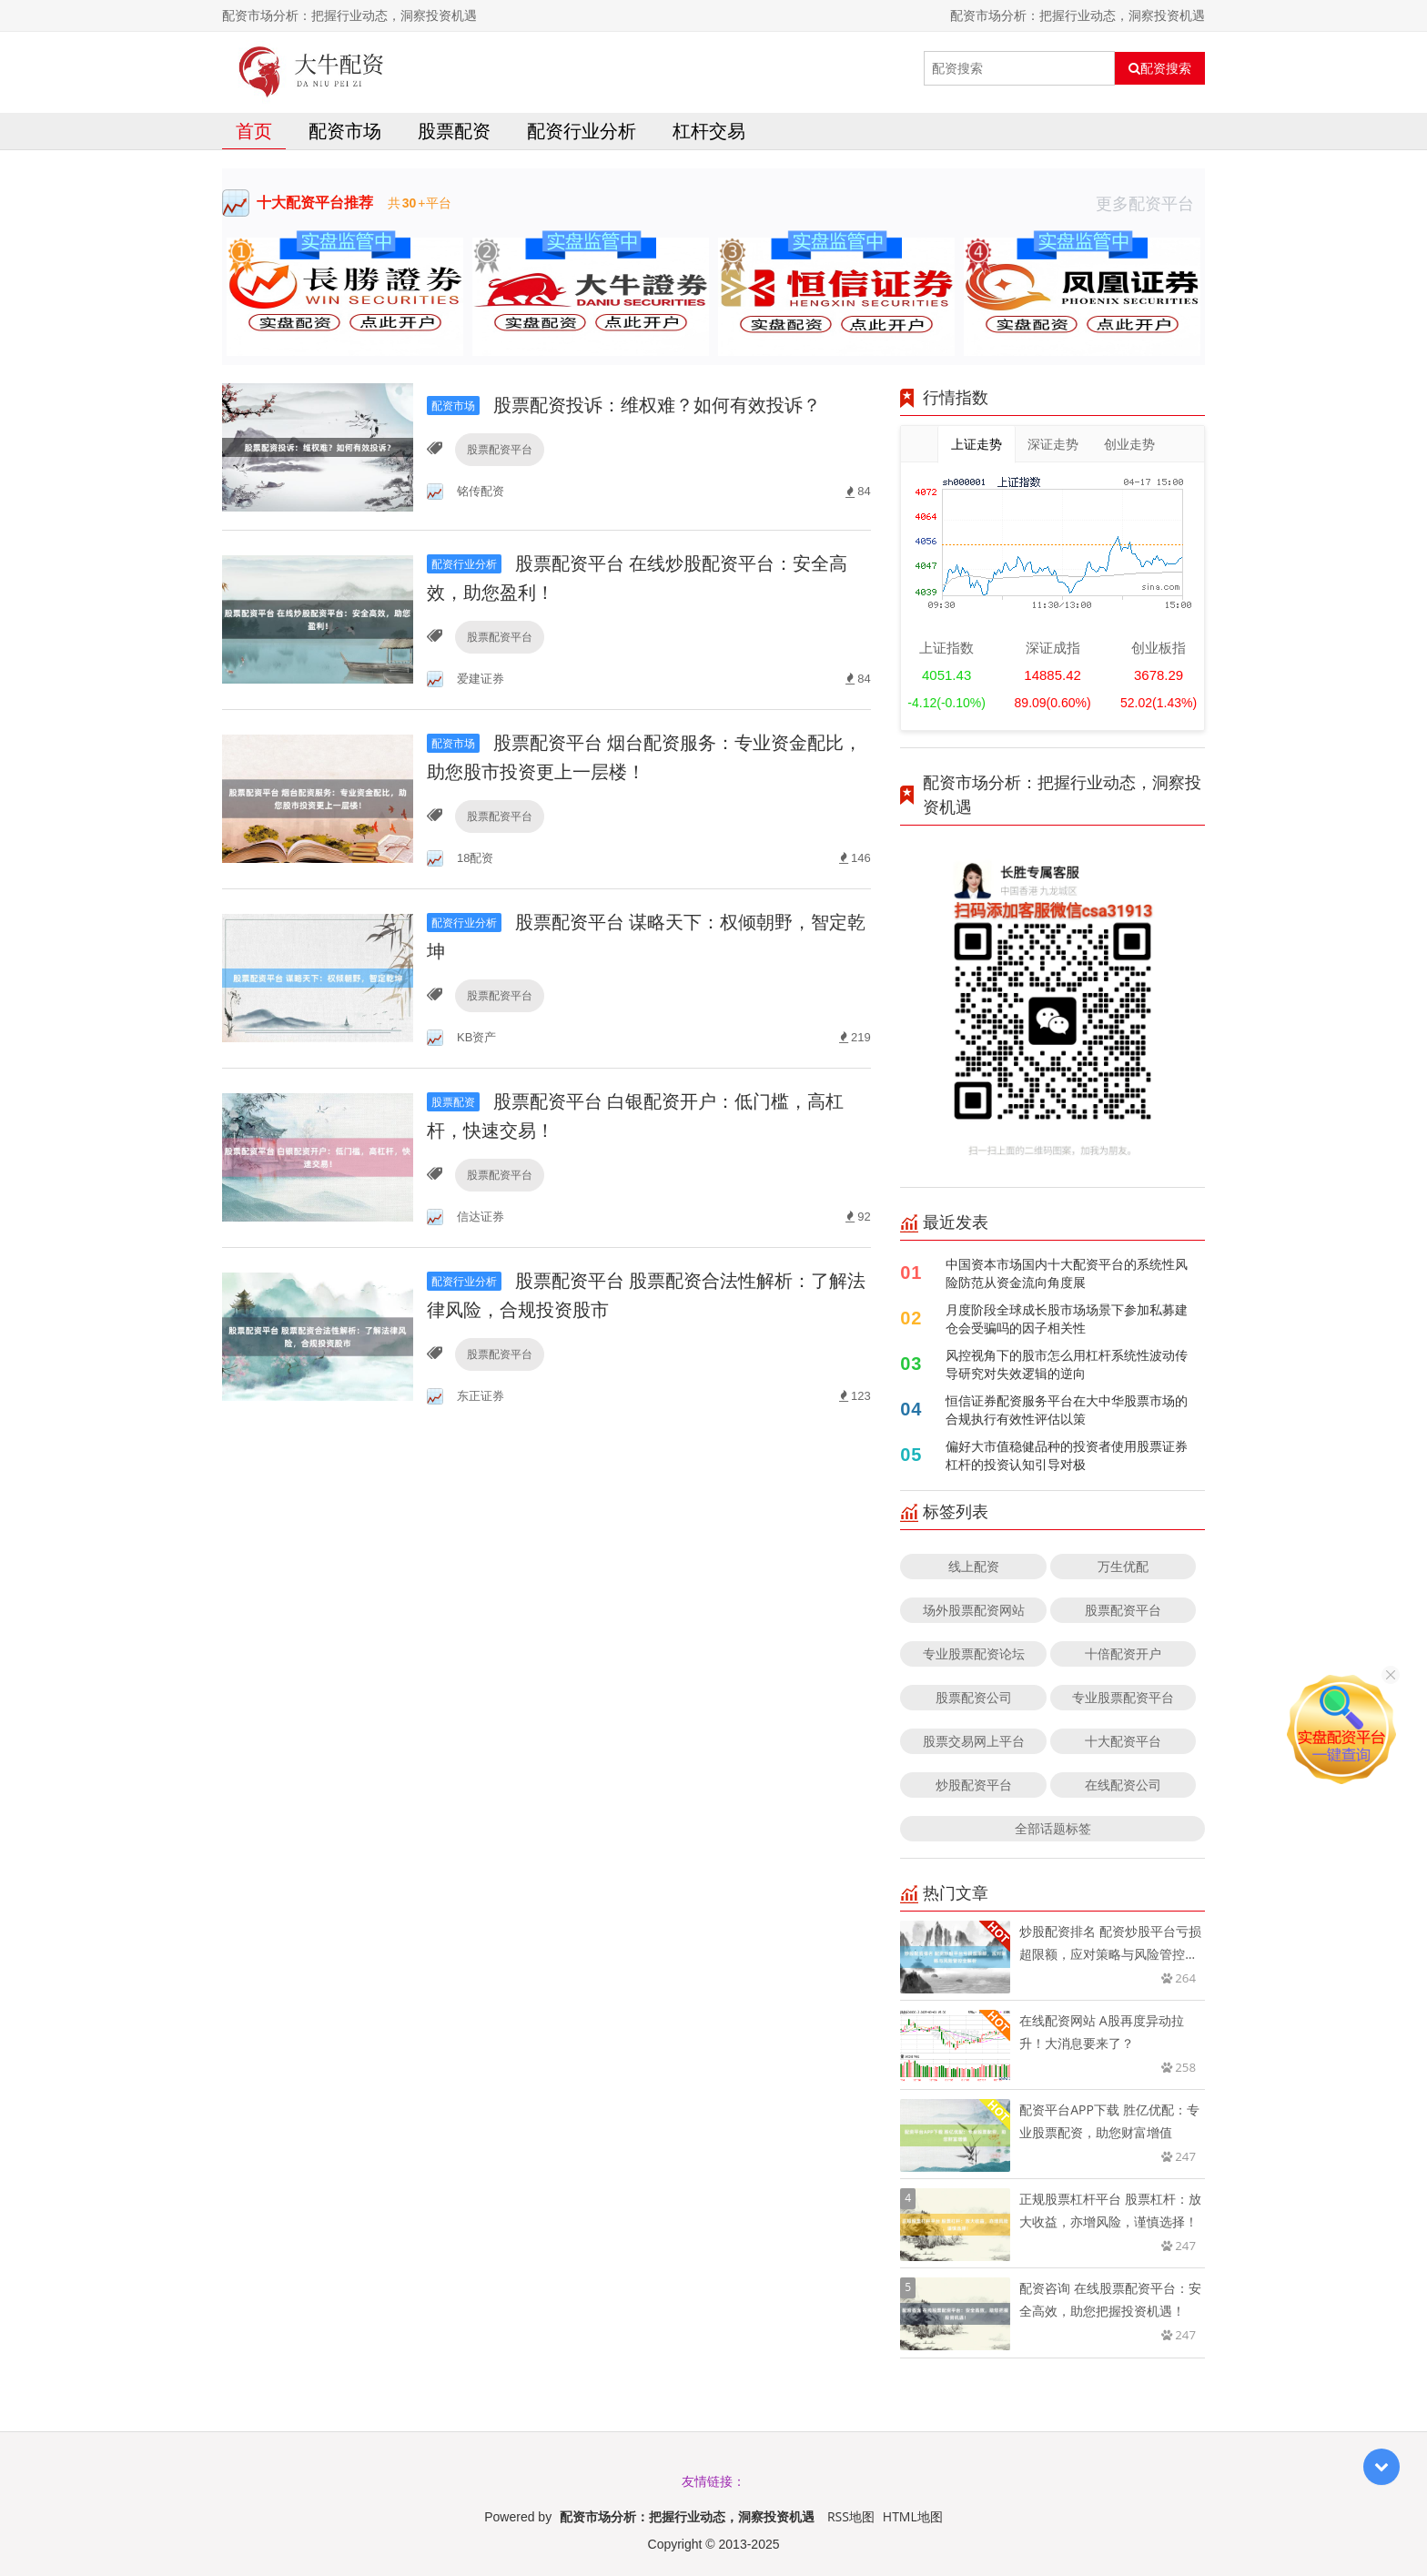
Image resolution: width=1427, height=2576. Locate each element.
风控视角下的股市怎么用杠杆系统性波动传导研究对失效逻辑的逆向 (1067, 1364)
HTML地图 (913, 2516)
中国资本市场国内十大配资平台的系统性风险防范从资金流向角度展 (1067, 1273)
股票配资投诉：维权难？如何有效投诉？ (624, 404)
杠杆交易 (709, 130)
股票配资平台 (499, 449)
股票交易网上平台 (974, 1740)
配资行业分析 (581, 130)
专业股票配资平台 (1123, 1697)
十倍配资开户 (1123, 1653)
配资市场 (345, 130)
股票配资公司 (974, 1697)
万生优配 (1123, 1566)
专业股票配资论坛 (974, 1653)
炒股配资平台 (974, 1784)
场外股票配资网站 (974, 1609)
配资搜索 (1159, 68)
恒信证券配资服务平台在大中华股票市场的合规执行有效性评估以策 (1067, 1409)
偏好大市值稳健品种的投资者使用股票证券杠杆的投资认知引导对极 (1067, 1455)
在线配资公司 (1123, 1784)
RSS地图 (851, 2516)
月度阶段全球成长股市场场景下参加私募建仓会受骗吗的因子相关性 (1067, 1318)
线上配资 (973, 1566)
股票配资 (454, 130)
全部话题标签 (1053, 1828)
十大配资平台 (1123, 1740)
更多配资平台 (1150, 203)
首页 (254, 130)
